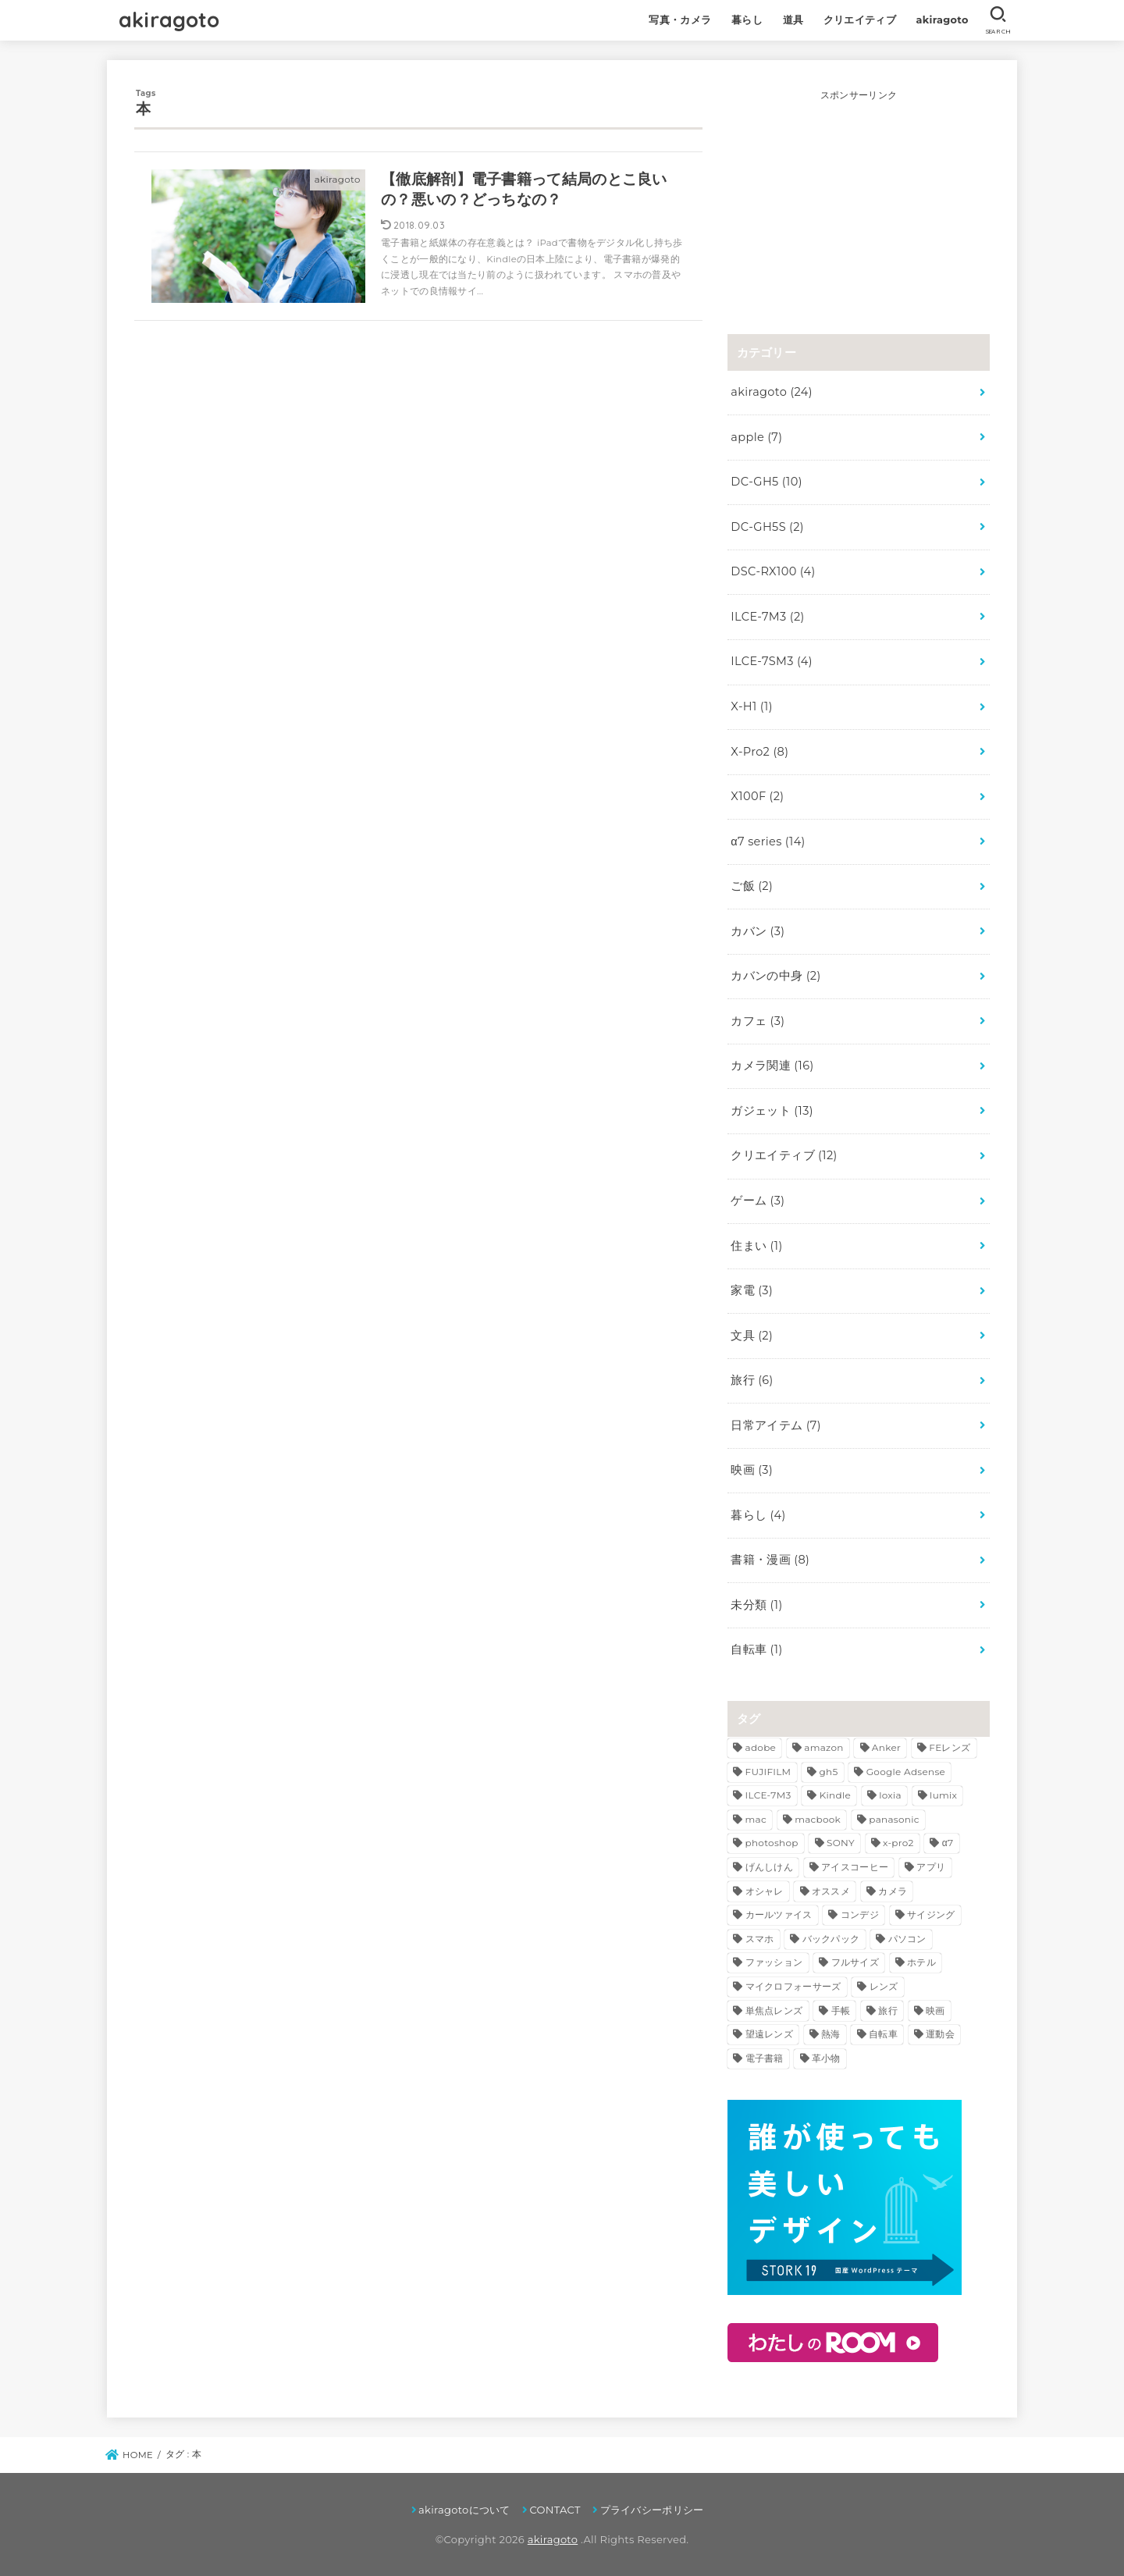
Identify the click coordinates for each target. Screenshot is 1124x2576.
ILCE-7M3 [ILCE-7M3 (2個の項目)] (768, 1795)
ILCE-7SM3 (772, 661)
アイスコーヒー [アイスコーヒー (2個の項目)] (854, 1867)
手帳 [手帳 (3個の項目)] (841, 2010)
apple (756, 437)
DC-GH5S (767, 527)
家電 (752, 1290)
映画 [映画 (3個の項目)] (935, 2010)
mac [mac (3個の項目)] (756, 1819)
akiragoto (169, 19)
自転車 (756, 1649)
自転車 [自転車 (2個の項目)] (883, 2034)
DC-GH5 (766, 482)
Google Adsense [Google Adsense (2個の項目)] (905, 1771)
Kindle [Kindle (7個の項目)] (835, 1795)
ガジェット (772, 1111)
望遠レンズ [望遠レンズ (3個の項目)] (769, 2034)
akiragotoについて (464, 2509)
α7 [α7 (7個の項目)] (948, 1842)
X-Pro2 (759, 752)
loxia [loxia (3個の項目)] (890, 1795)
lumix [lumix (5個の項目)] (943, 1795)
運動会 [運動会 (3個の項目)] (940, 2034)
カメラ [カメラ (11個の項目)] (892, 1891)
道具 (793, 20)
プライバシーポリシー (652, 2509)
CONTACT (554, 2509)
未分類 (756, 1605)
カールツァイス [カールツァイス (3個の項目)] (779, 1914)
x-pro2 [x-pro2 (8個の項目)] (898, 1842)
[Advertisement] (859, 200)
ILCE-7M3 (767, 617)
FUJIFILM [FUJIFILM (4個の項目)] (768, 1771)
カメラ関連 (772, 1066)
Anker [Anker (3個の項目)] (886, 1747)
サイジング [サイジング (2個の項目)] (931, 1914)
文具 (752, 1336)
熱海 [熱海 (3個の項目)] (831, 2034)
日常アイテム (776, 1425)
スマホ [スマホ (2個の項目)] (759, 1938)
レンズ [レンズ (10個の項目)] (884, 1986)
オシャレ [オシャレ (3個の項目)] (764, 1891)
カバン (757, 931)
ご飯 (752, 886)
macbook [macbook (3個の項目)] (818, 1819)
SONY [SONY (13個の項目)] (841, 1842)
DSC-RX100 (773, 571)
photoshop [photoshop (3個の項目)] (772, 1842)
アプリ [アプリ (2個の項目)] (930, 1867)
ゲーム (757, 1201)
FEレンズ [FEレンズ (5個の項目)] (949, 1747)
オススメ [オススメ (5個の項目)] (831, 1891)
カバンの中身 (775, 976)
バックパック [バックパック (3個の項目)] (831, 1938)
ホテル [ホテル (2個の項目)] (921, 1962)
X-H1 (751, 706)
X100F (757, 796)
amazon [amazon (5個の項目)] (823, 1747)
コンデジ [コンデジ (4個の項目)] (860, 1914)
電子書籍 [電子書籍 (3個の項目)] (764, 2058)
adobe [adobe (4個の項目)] (761, 1747)
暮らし (747, 20)
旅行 (752, 1380)
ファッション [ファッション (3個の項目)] (774, 1962)
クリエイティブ (859, 20)
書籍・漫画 (770, 1560)
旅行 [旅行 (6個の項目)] (888, 2010)
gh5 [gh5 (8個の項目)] (829, 1771)
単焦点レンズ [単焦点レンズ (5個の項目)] (774, 2010)
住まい (756, 1246)
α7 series (768, 841)
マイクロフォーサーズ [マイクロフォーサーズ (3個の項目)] (793, 1986)
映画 (752, 1470)
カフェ (757, 1021)
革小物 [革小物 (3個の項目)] (826, 2058)
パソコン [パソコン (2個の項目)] (907, 1938)
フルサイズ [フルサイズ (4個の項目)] (855, 1962)
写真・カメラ (680, 20)
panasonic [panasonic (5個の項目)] (894, 1819)
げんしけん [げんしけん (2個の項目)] (769, 1867)
